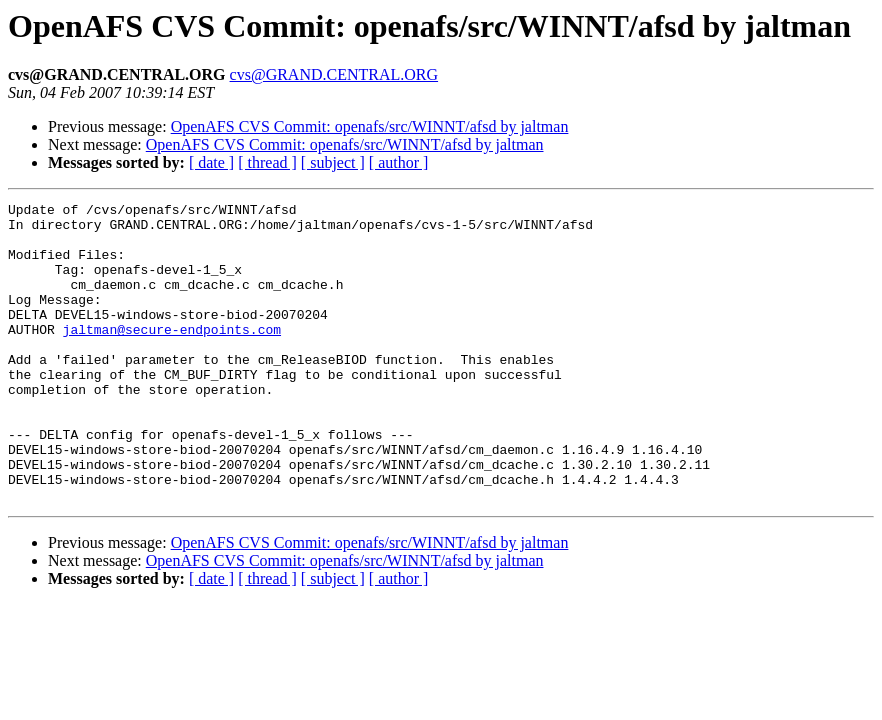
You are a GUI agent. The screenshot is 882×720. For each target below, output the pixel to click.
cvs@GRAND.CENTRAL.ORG (334, 74)
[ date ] (211, 162)
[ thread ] (267, 162)
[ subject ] (333, 162)
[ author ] (399, 162)
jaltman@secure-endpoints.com (172, 356)
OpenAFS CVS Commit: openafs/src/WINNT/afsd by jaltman (370, 126)
